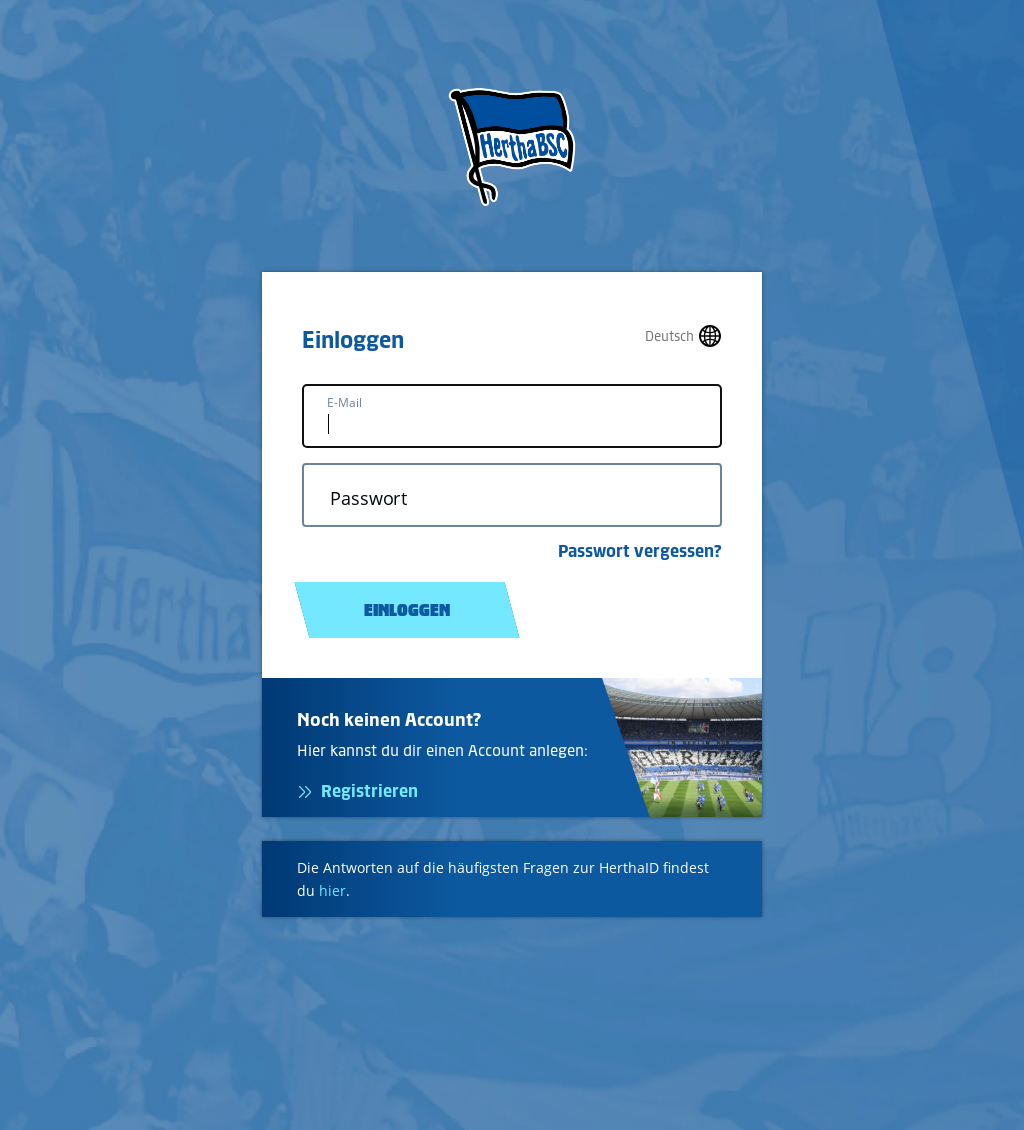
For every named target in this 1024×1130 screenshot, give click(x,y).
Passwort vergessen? (640, 551)
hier (332, 890)
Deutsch (669, 336)
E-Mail (344, 402)
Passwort (368, 498)
